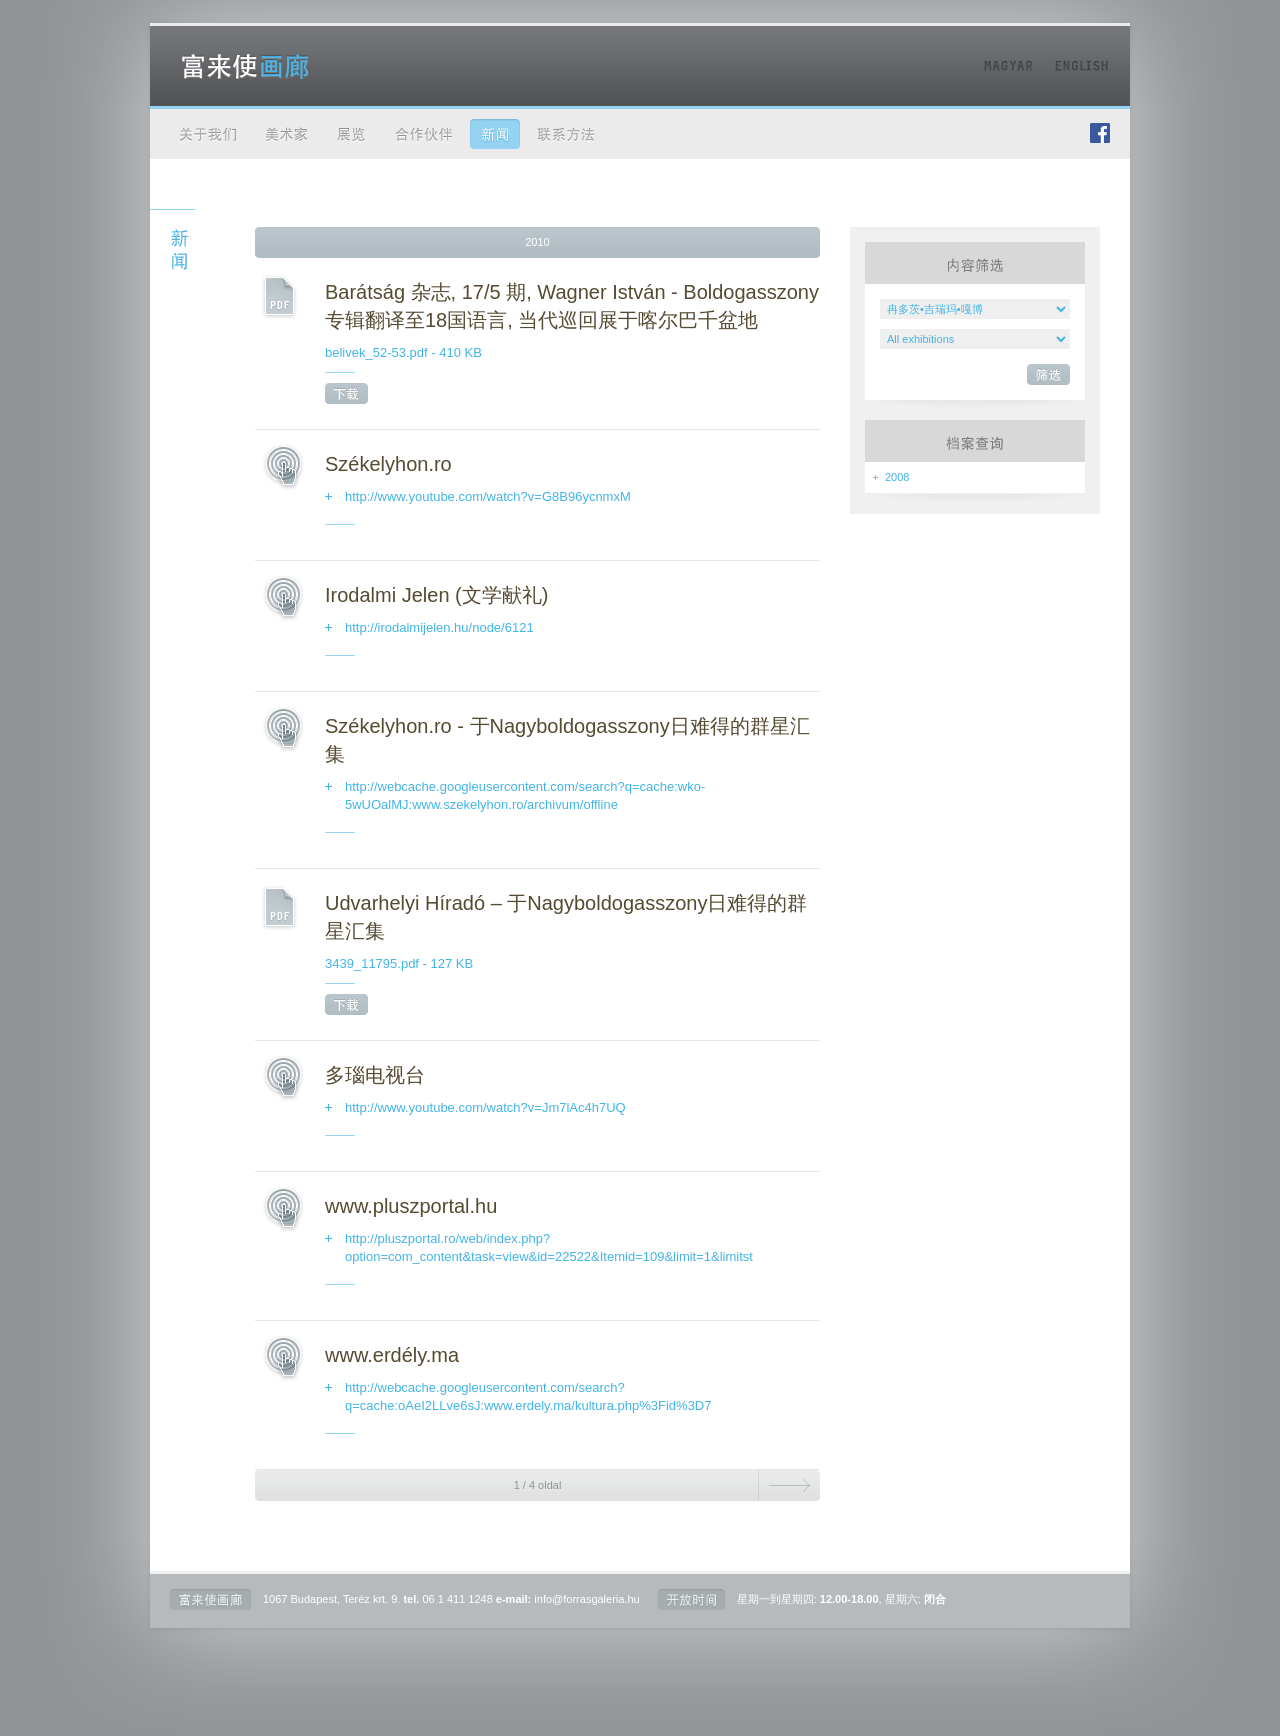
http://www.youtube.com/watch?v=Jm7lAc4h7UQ (485, 1107)
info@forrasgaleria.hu (586, 1599)
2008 (897, 477)
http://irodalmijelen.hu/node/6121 (439, 627)
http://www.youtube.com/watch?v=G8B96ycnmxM (488, 496)
